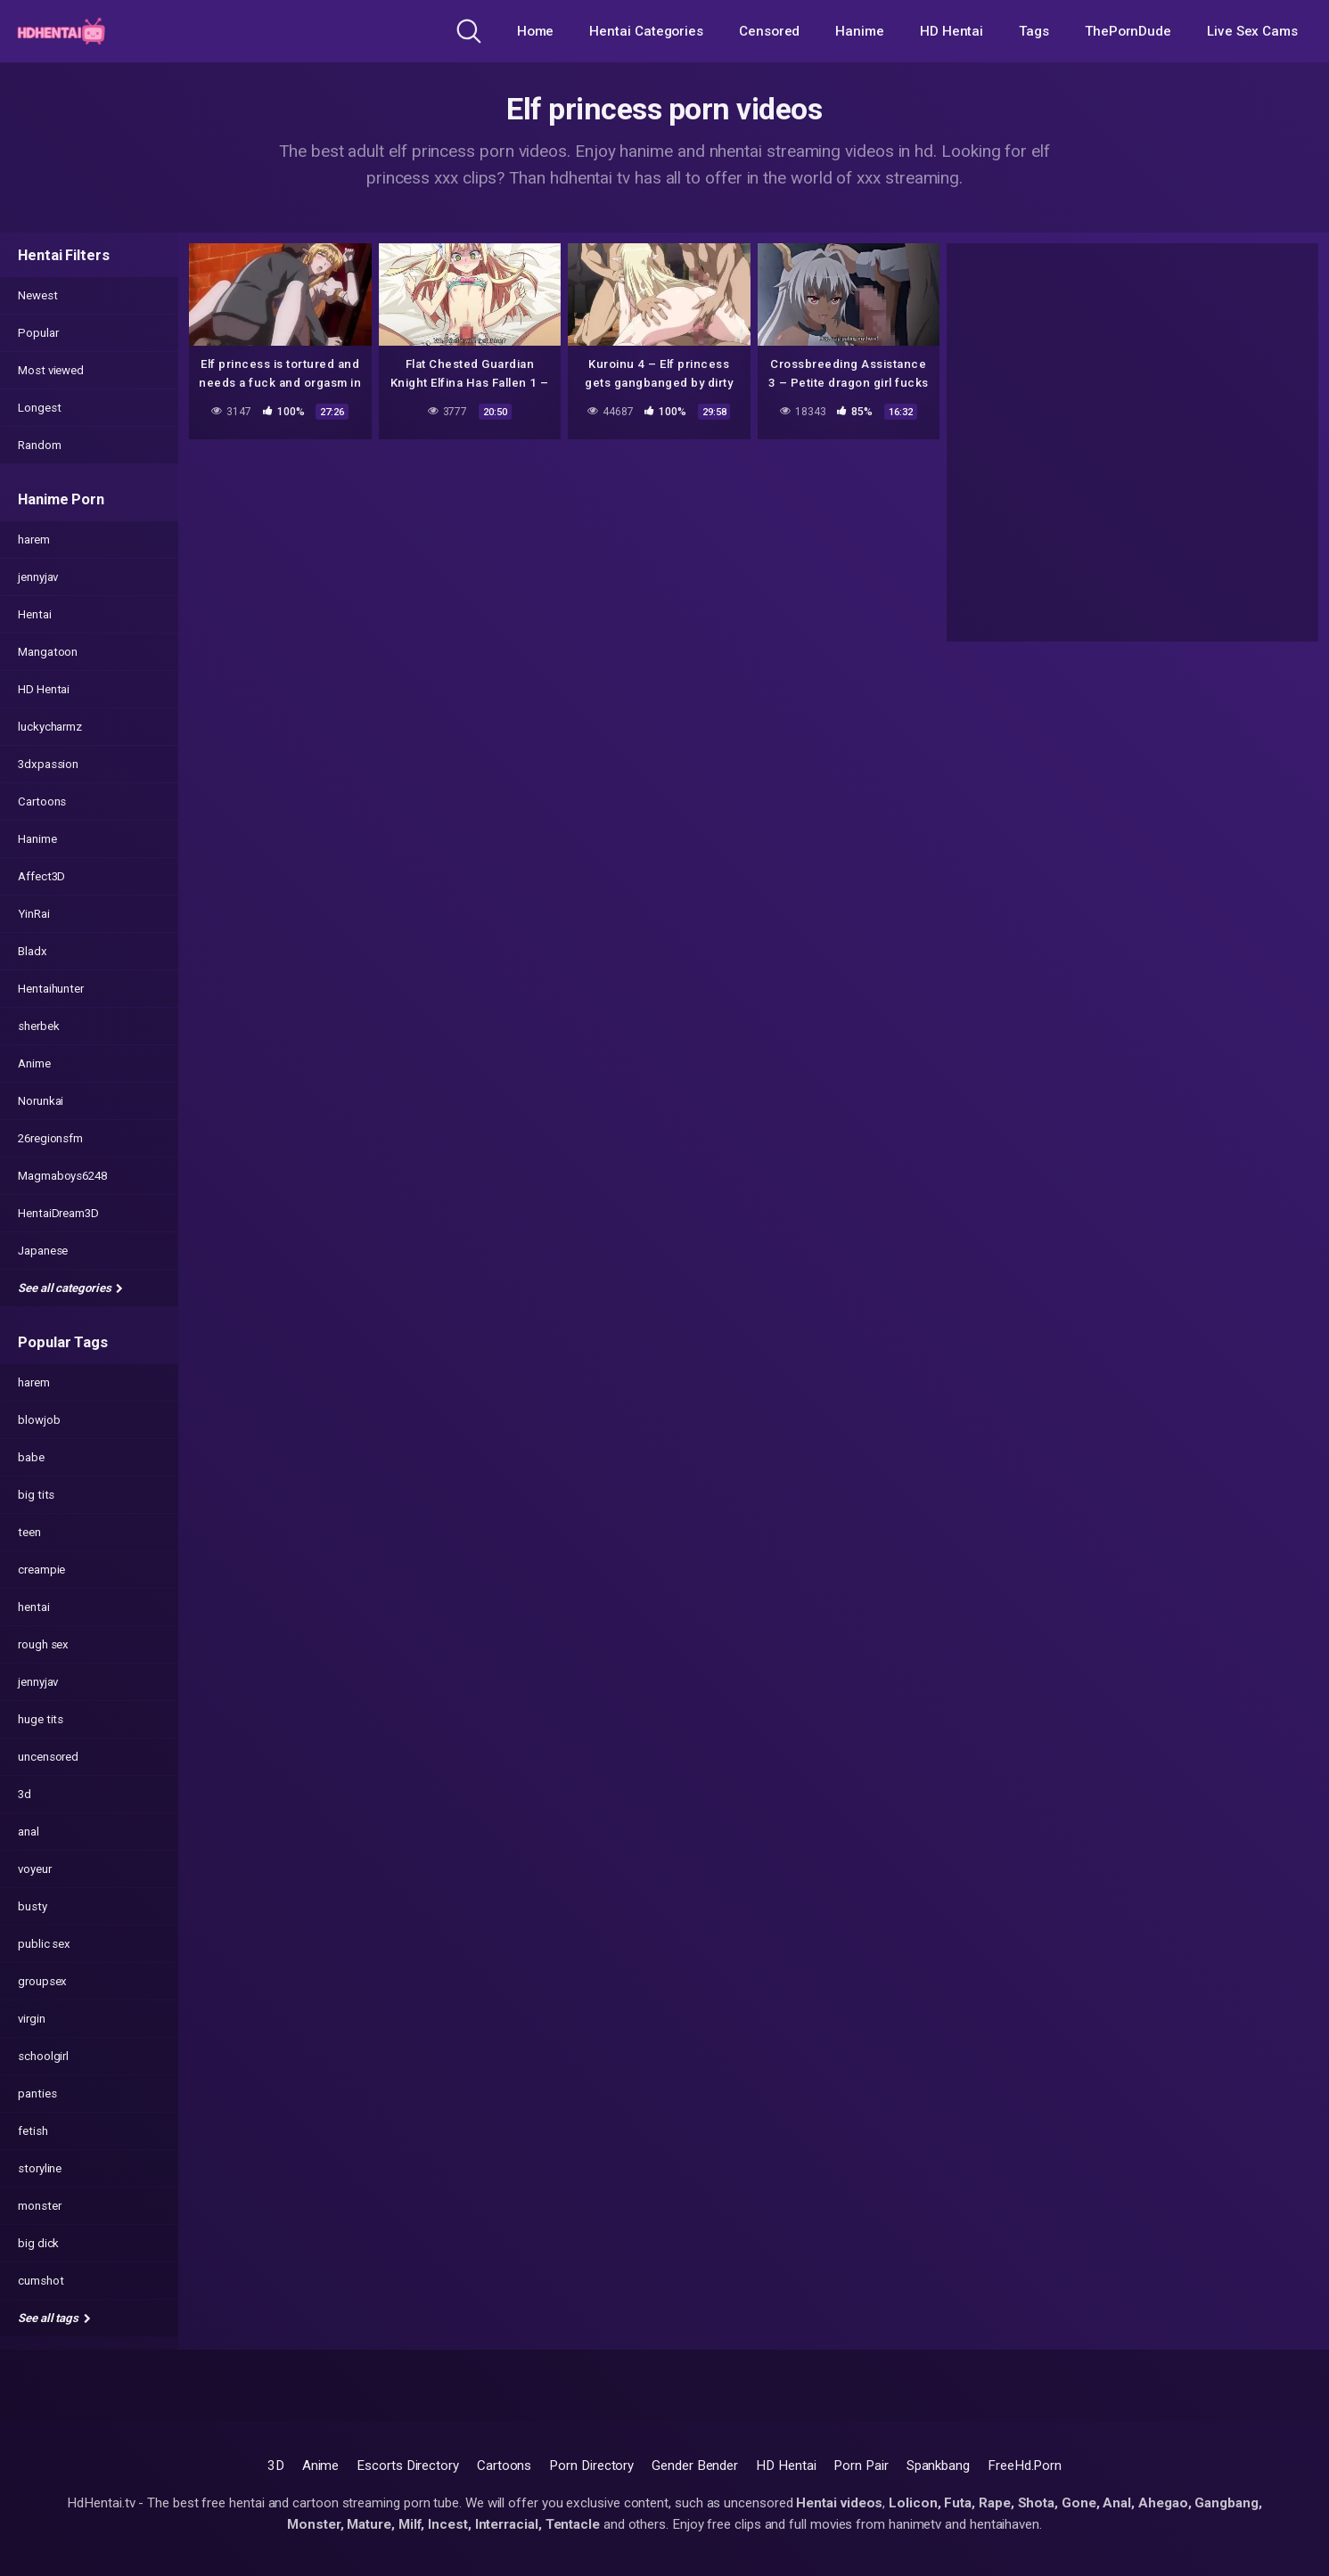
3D (275, 2465)
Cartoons (42, 801)
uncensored (48, 1756)
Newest (38, 295)
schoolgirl (43, 2056)
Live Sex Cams (1252, 31)
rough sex (43, 1644)
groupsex (42, 1981)
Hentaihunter (51, 988)
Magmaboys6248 (62, 1175)
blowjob (39, 1420)
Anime (34, 1063)
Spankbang (938, 2465)
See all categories (70, 1288)
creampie (41, 1569)
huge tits (40, 1719)
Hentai (35, 614)
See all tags (54, 2318)
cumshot (40, 2280)
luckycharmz (50, 726)
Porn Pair (860, 2465)
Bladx (32, 951)
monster (39, 2205)
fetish (33, 2131)
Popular (38, 332)
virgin (31, 2018)
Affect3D (41, 876)
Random (40, 445)
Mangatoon (48, 651)
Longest (39, 407)
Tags (1034, 31)
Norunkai (40, 1101)
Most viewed (51, 370)
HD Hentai (951, 31)
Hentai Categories (646, 31)
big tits (36, 1494)
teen (29, 1532)
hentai (34, 1607)
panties (37, 2093)
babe (31, 1457)
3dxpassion (48, 764)
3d (24, 1794)
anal (28, 1831)
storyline (40, 2168)
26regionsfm (50, 1138)
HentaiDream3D (58, 1213)
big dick (38, 2243)
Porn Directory (591, 2465)
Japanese (43, 1250)
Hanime (859, 31)
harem (34, 539)
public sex (44, 1943)
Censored (769, 31)
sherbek (38, 1026)
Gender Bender (695, 2465)
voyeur (35, 1869)
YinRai (34, 913)
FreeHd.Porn (1025, 2465)
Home (535, 31)
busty (32, 1906)
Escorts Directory (408, 2465)
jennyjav (38, 577)
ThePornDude (1128, 31)
